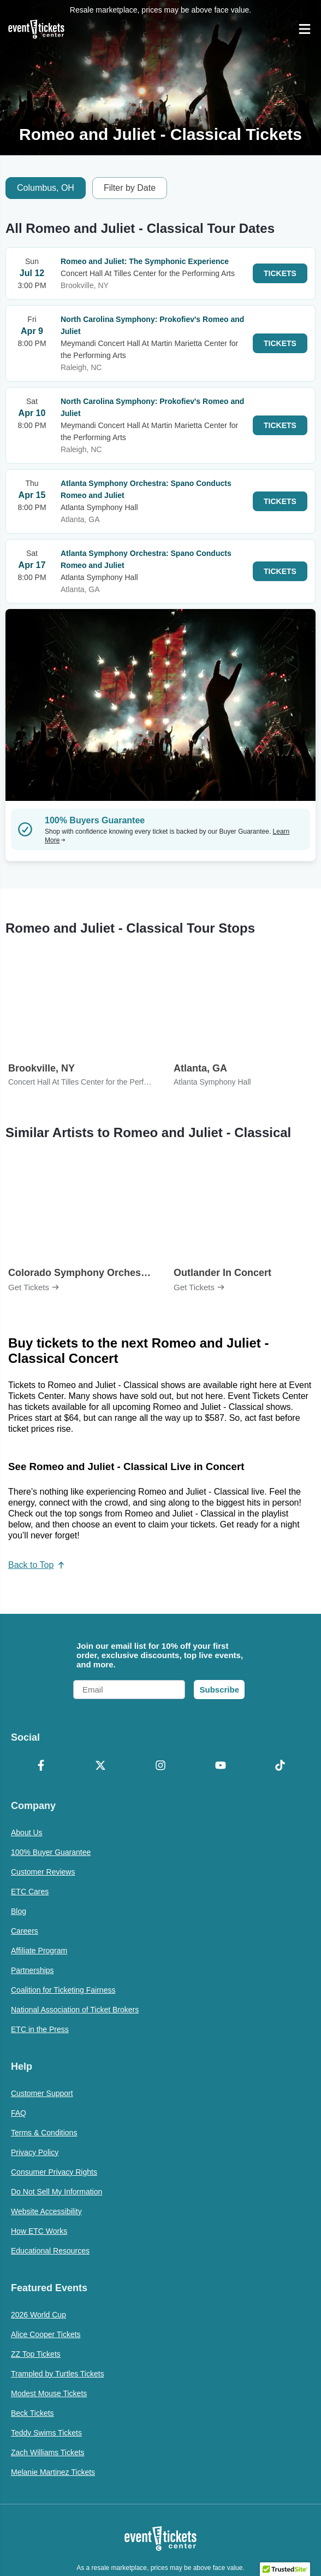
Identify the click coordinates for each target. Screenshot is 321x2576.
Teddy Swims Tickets (46, 2432)
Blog (18, 1911)
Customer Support (42, 2093)
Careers (24, 1931)
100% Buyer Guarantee (51, 1852)
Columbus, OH (45, 187)
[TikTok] (280, 1766)
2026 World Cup (38, 2314)
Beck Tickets (32, 2413)
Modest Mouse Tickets (49, 2393)
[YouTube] (221, 1766)
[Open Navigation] (304, 29)
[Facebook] (41, 1766)
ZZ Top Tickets (36, 2354)
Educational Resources (50, 2250)
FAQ (18, 2113)
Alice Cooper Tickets (46, 2334)
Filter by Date (130, 187)
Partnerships (32, 1970)
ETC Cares (30, 1891)
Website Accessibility (46, 2211)
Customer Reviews (43, 1871)
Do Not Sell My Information (56, 2191)
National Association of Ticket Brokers (75, 2009)
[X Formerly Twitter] (101, 1766)
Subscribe (219, 1689)
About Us (27, 1832)
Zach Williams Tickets (48, 2452)
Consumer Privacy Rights (54, 2172)
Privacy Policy (34, 2152)
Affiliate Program (39, 1950)
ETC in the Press (40, 2029)
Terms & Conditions (44, 2132)
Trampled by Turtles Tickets (57, 2373)
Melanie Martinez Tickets (53, 2472)
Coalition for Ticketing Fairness (63, 1990)
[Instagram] (160, 1766)
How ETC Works (39, 2231)
